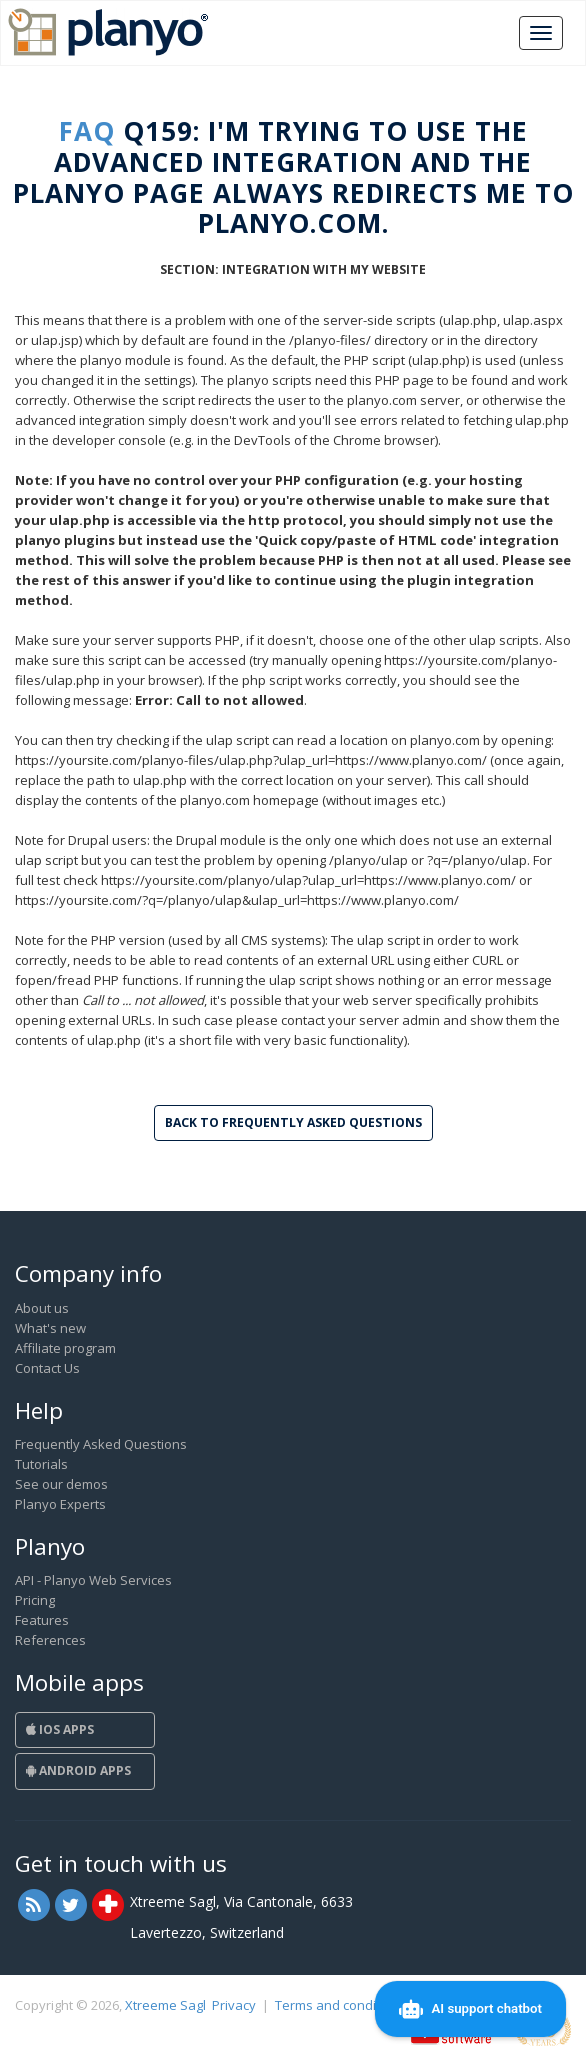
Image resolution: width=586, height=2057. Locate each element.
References (50, 1640)
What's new (50, 1328)
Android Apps (78, 1770)
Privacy (234, 2005)
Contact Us (47, 1368)
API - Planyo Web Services (93, 1580)
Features (42, 1620)
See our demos (61, 1484)
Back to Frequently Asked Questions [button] (293, 1122)
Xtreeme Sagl (165, 2005)
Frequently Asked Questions (101, 1444)
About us (42, 1308)
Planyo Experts (60, 1504)
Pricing (35, 1600)
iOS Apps (60, 1729)
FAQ (87, 131)
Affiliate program (65, 1348)
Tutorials (41, 1464)
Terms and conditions (340, 2005)
